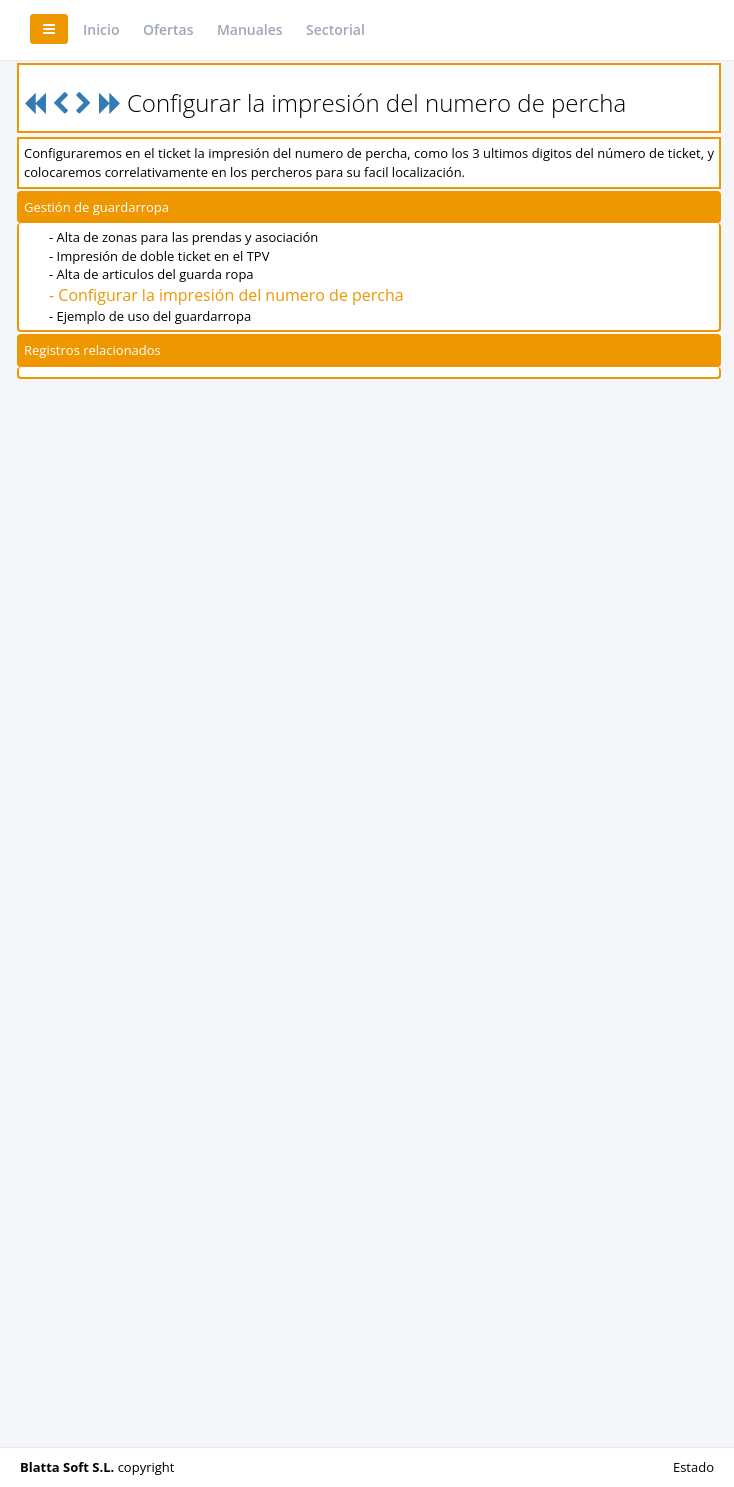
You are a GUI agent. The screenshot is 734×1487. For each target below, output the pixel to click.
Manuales (250, 29)
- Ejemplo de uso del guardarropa (150, 316)
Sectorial (335, 29)
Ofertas (168, 29)
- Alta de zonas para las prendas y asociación (183, 237)
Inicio (101, 29)
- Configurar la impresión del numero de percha (226, 295)
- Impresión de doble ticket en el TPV (159, 256)
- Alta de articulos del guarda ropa (151, 274)
